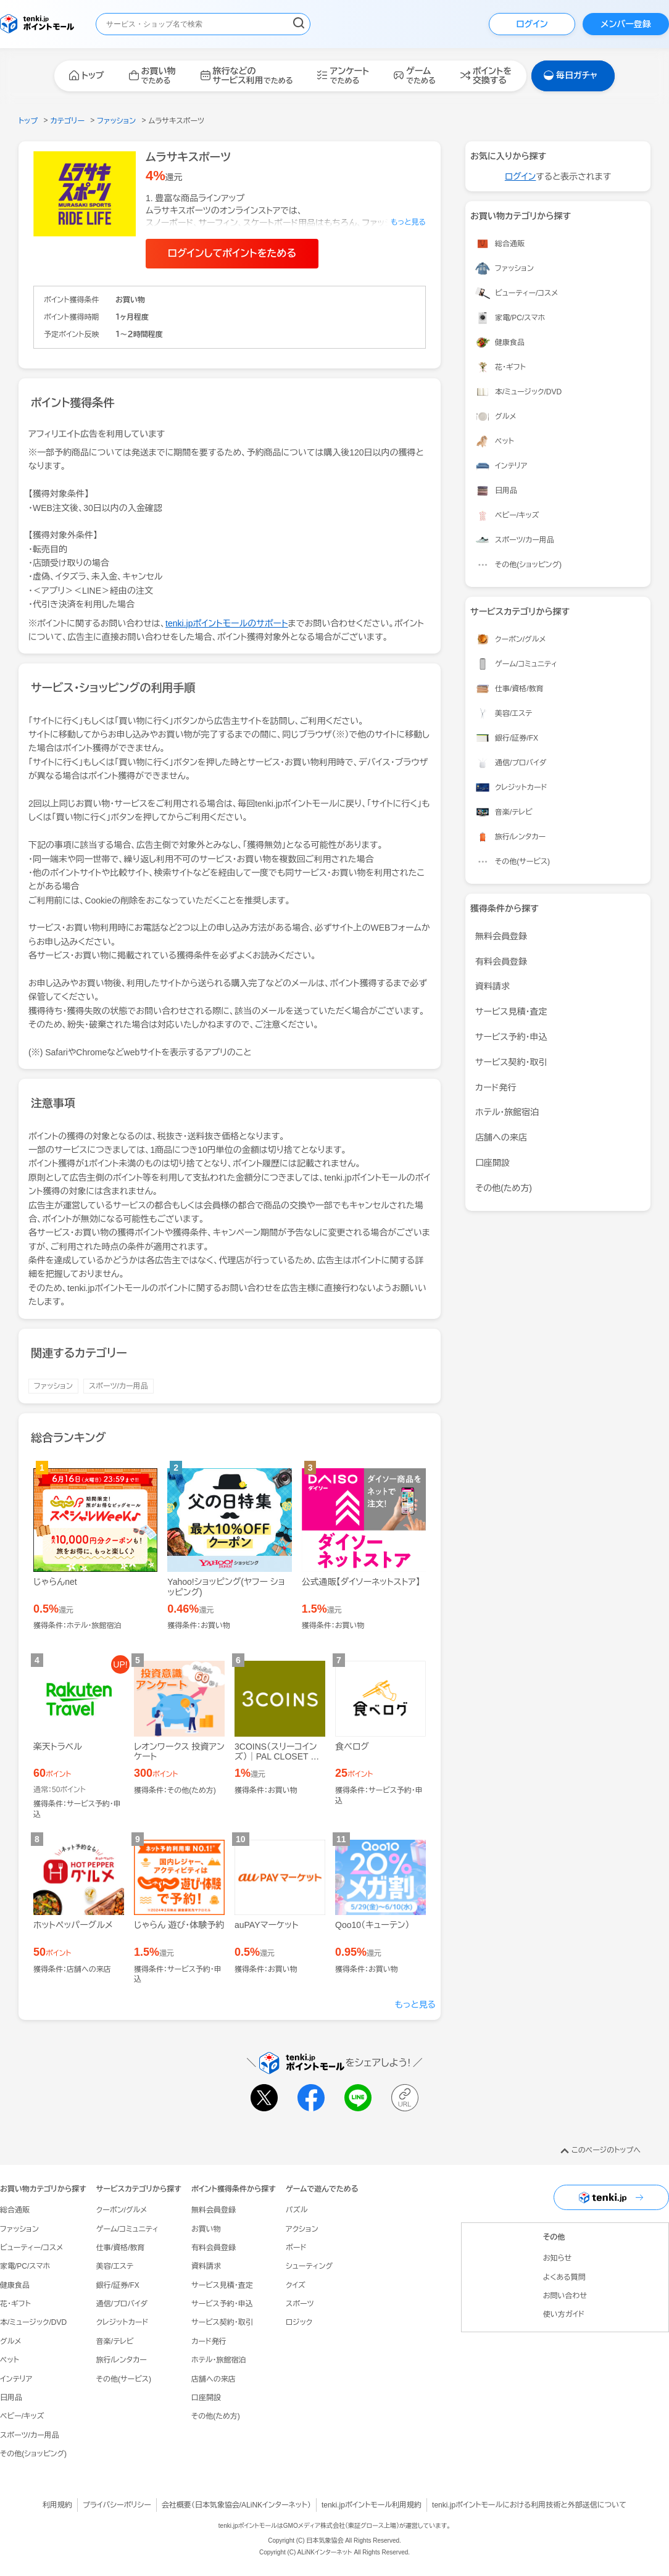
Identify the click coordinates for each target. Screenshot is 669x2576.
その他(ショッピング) (33, 2453)
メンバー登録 (625, 24)
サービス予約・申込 (511, 1037)
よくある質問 (564, 2277)
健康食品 (15, 2285)
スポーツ (300, 2304)
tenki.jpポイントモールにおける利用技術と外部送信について (529, 2505)
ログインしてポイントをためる (232, 253)
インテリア (16, 2379)
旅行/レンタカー (121, 2360)
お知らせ (557, 2258)
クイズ (295, 2285)
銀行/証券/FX (117, 2285)
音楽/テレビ (115, 2341)
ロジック (299, 2322)
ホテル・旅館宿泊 (507, 1112)
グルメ (10, 2341)
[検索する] (299, 24)
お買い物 (206, 2229)
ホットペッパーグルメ (73, 1925)
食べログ (352, 1746)
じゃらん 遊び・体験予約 (179, 1925)
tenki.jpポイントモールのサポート (226, 623)
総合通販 (15, 2210)
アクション (302, 2229)
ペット (9, 2360)
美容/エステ (114, 2266)
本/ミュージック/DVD (33, 2322)
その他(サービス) (123, 2379)
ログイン (531, 24)
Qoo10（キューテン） (372, 1925)
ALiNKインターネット (274, 2505)
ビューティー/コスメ (31, 2247)
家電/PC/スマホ (25, 2266)
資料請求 (492, 986)
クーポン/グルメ (122, 2210)
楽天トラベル (57, 1746)
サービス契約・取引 (511, 1062)
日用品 (11, 2397)
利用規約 (57, 2505)
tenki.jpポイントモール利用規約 (372, 2505)
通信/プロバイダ (122, 2304)
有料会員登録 (501, 961)
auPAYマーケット (267, 1925)
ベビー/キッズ (22, 2416)
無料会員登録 (501, 936)
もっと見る (415, 2004)
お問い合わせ (565, 2295)
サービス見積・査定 (511, 1011)
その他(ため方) (503, 1188)
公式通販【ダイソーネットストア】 (361, 1582)
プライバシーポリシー (117, 2505)
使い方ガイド (563, 2314)
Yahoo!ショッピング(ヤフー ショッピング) (226, 1587)
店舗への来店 (501, 1137)
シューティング (309, 2266)
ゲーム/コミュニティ (127, 2229)
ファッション (53, 1386)
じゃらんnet (55, 1582)
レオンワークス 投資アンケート (179, 1752)
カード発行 (495, 1087)
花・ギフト (15, 2304)
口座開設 (492, 1163)
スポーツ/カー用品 (118, 1386)
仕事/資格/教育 (120, 2247)
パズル (296, 2210)
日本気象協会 (217, 2505)
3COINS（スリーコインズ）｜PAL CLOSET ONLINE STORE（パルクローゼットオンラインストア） (279, 1767)
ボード (296, 2247)
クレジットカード (122, 2322)
